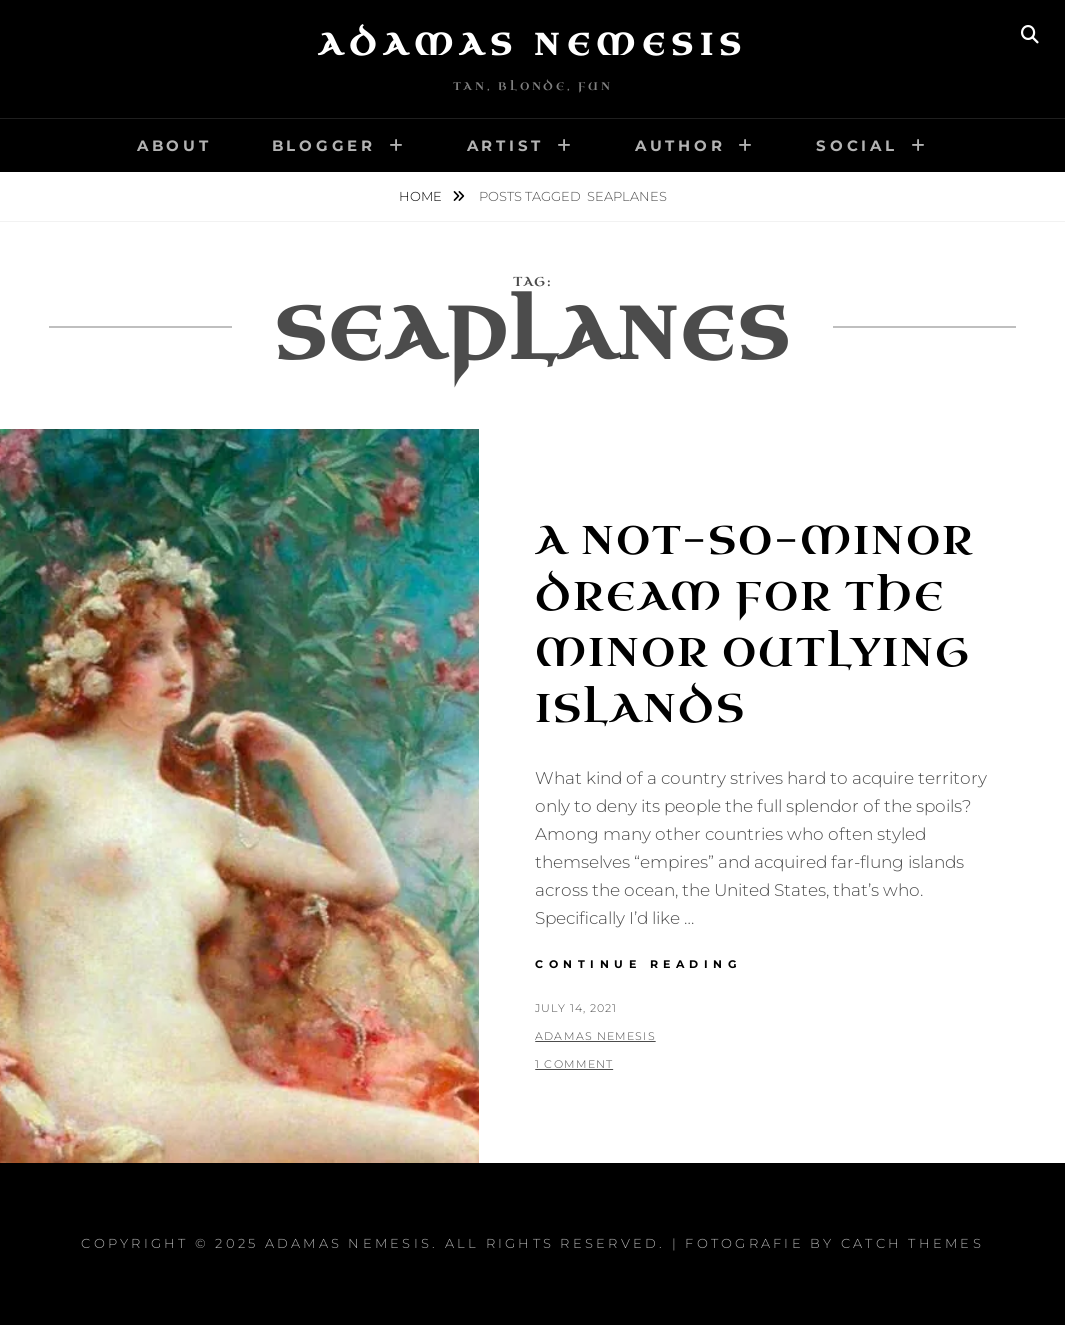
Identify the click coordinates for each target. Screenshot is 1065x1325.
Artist (506, 145)
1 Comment (574, 1064)
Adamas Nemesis (533, 45)
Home (422, 196)
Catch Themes (912, 1243)
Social (857, 145)
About (174, 145)
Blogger (324, 145)
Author (680, 145)
